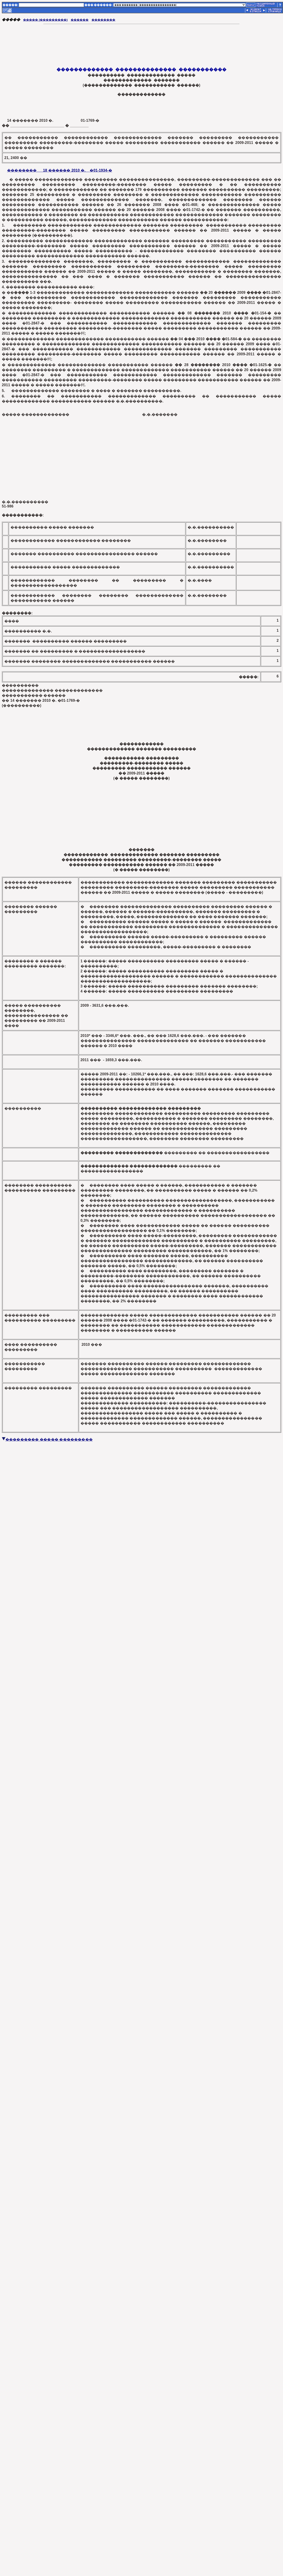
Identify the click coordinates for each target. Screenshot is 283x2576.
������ (80, 20)
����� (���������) (45, 20)
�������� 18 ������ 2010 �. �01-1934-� (59, 170)
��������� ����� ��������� (47, 1439)
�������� (103, 20)
